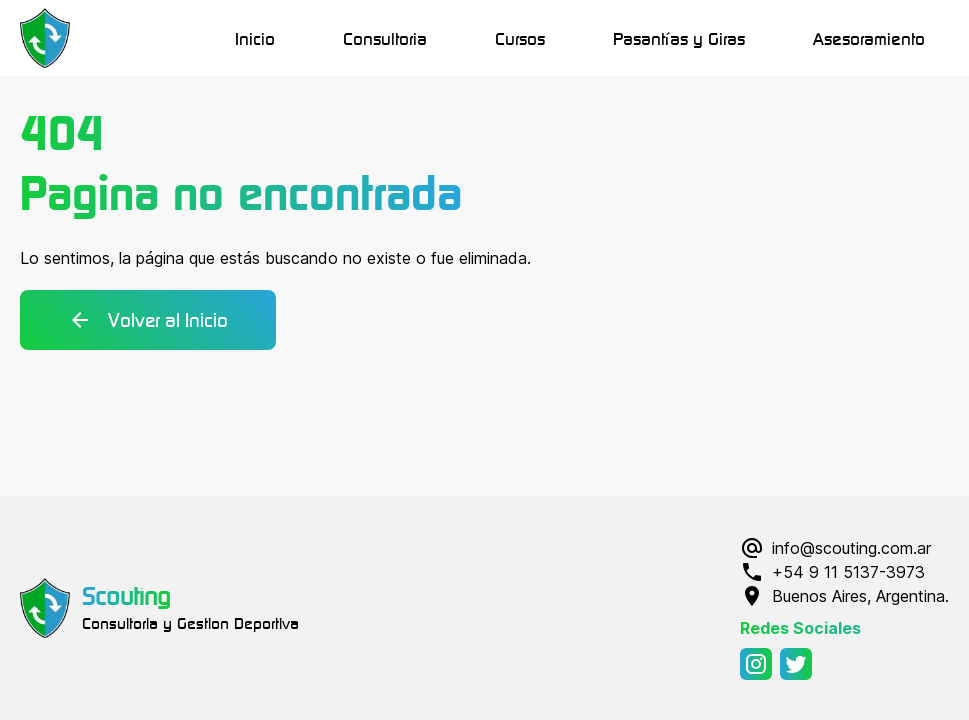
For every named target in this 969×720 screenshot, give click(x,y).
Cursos (520, 38)
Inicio (255, 38)
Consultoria (385, 38)
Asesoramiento (869, 38)
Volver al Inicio (148, 320)
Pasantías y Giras (679, 38)
